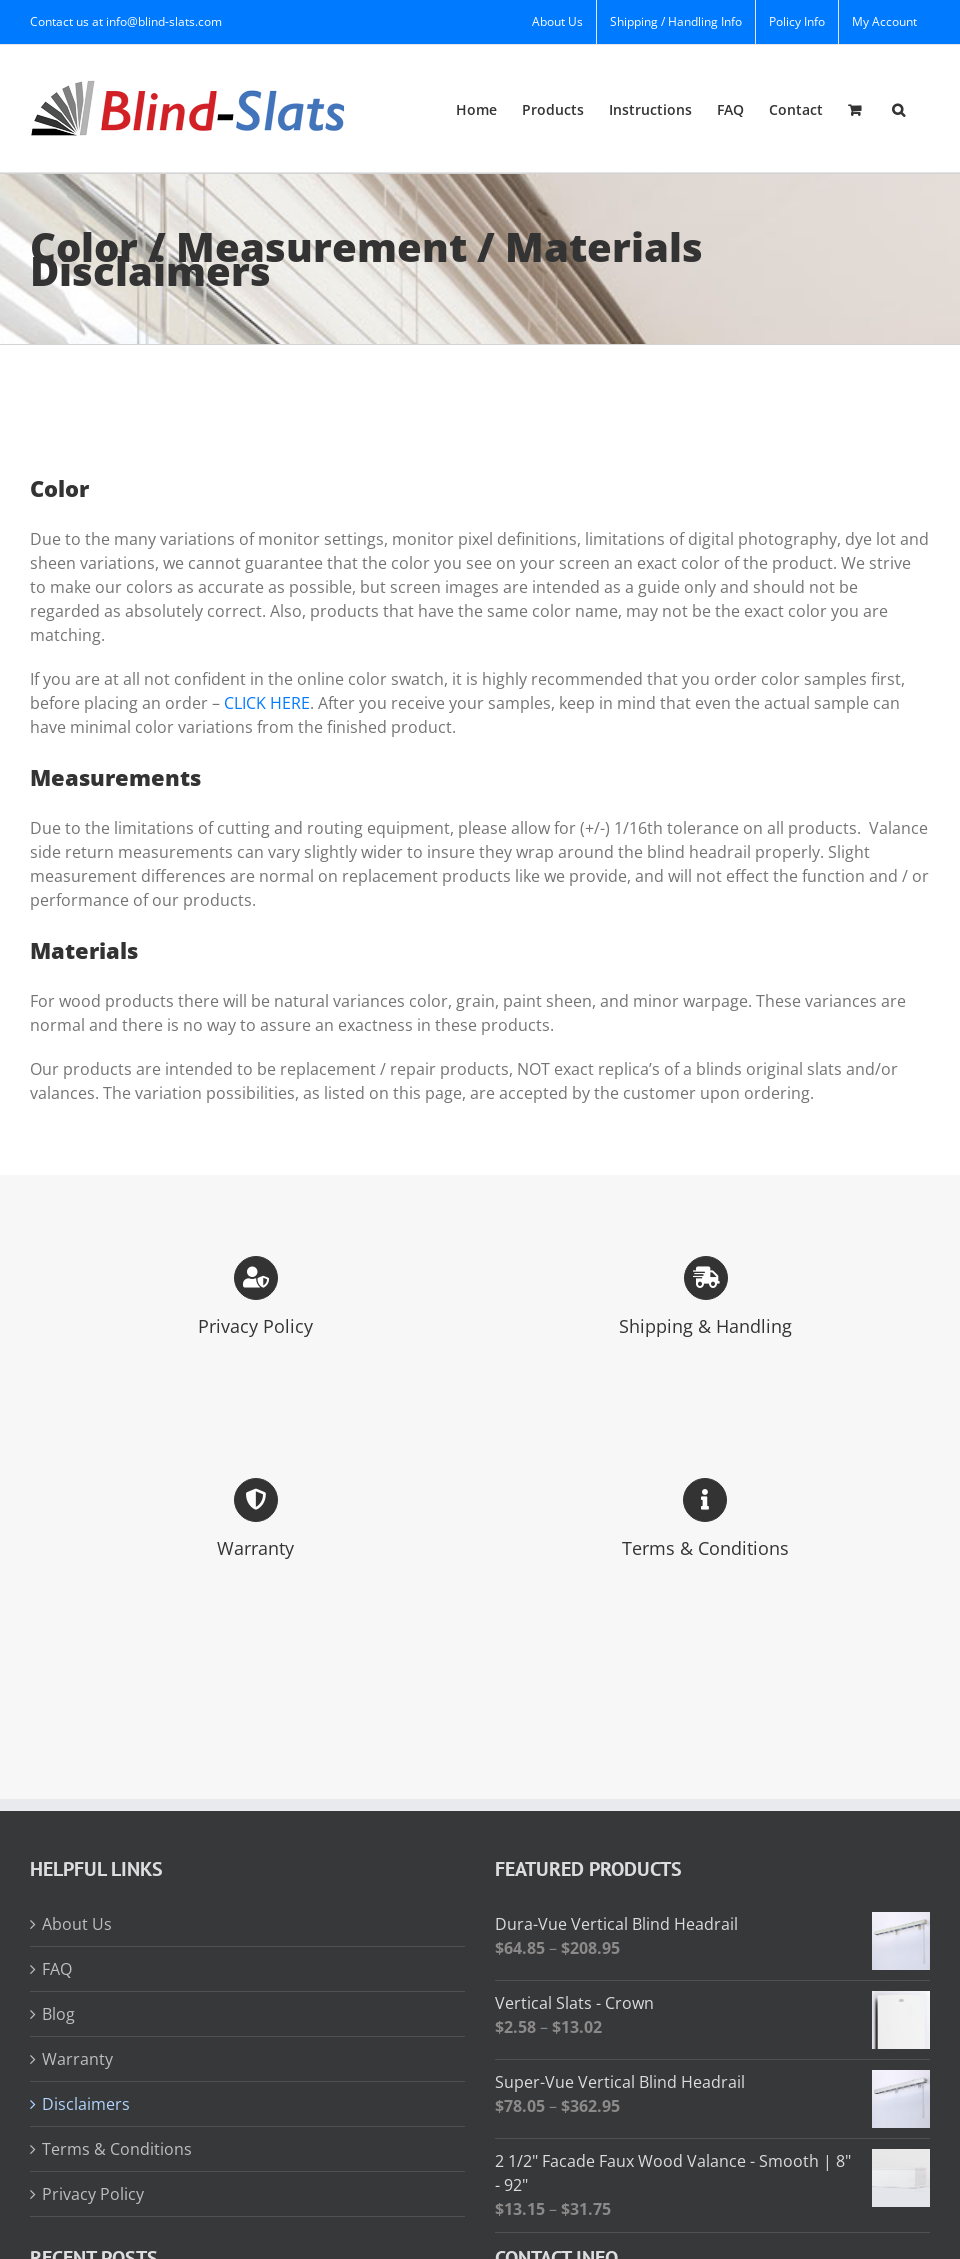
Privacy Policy (93, 2194)
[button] (898, 108)
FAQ (57, 1969)
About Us (77, 1924)
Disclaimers (86, 2104)
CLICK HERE (267, 703)
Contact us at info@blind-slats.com (126, 21)
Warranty (77, 2059)
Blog (58, 2014)
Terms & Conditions (117, 2149)
